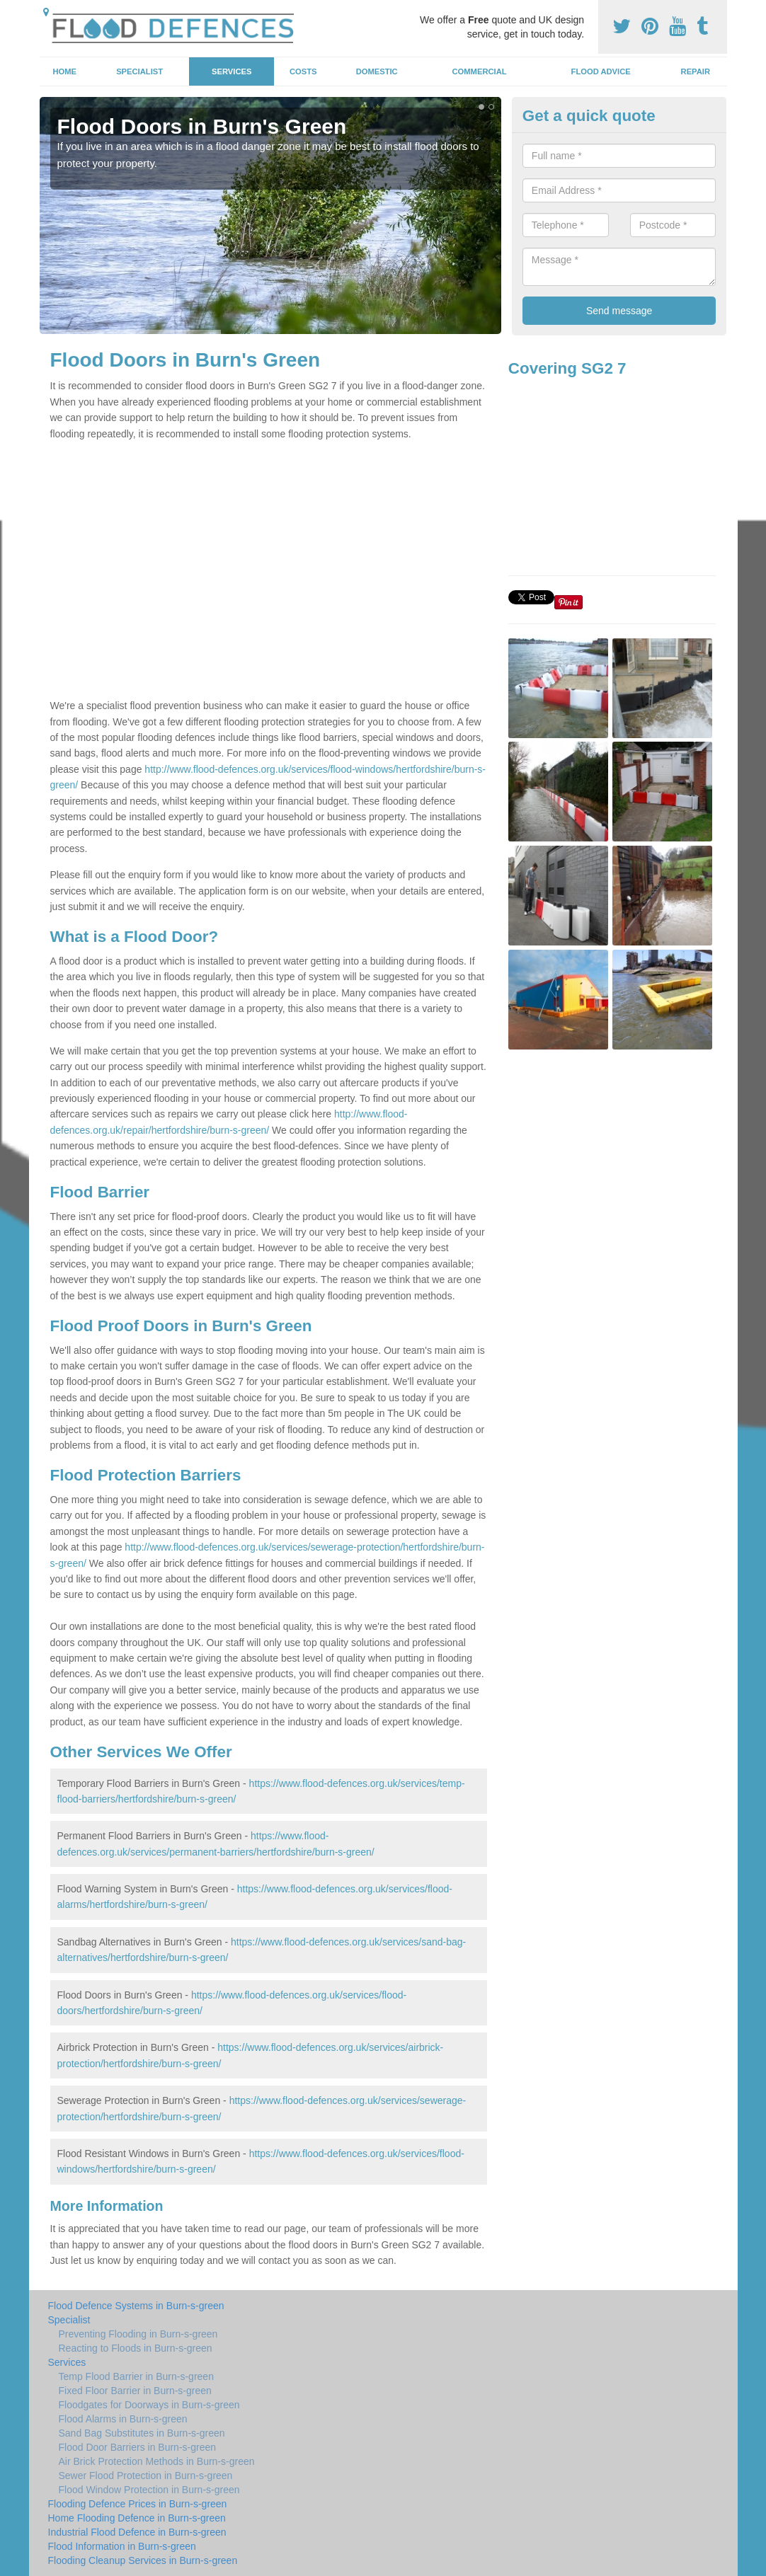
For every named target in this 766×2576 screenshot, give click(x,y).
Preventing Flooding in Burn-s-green (138, 2334)
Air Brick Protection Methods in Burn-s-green (157, 2461)
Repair (695, 71)
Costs (303, 71)
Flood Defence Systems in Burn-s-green (136, 2305)
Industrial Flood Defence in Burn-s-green (137, 2532)
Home (64, 71)
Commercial (479, 71)
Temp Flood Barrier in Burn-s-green (136, 2376)
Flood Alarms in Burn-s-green (123, 2419)
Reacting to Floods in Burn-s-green (135, 2348)
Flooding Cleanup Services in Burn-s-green (143, 2560)
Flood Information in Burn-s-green (122, 2546)
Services (231, 71)
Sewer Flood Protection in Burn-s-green (146, 2475)
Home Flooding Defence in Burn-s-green (137, 2518)
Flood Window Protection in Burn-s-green (149, 2489)
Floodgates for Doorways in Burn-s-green (149, 2404)
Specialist (139, 71)
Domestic (377, 71)
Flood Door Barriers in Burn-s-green (138, 2447)
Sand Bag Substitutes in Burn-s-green (142, 2433)
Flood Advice (601, 71)
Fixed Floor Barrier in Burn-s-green (135, 2390)
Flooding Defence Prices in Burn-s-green (137, 2503)
